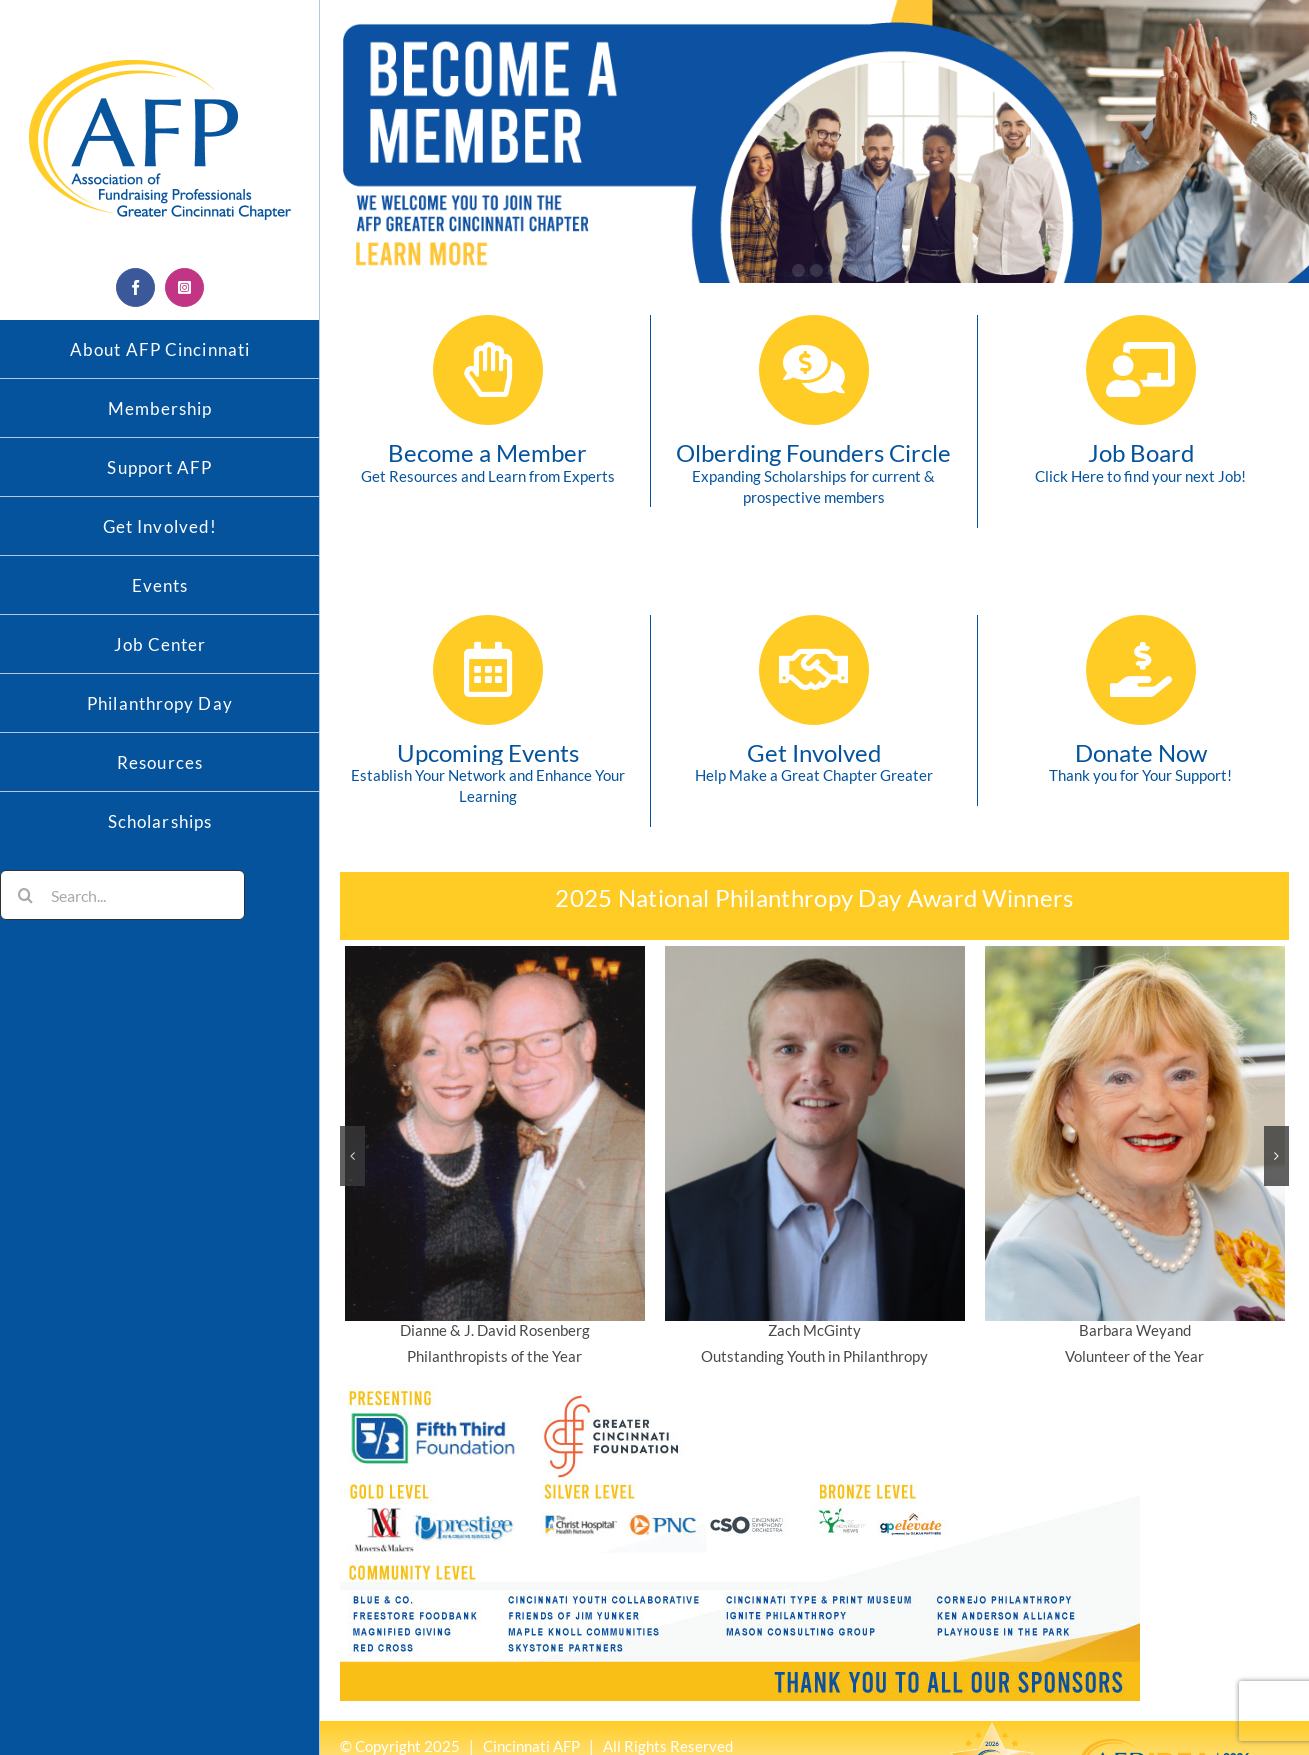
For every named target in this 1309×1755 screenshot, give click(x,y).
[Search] (25, 895)
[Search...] (122, 895)
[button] (352, 1156)
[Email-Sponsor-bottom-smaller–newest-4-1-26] (740, 1391)
